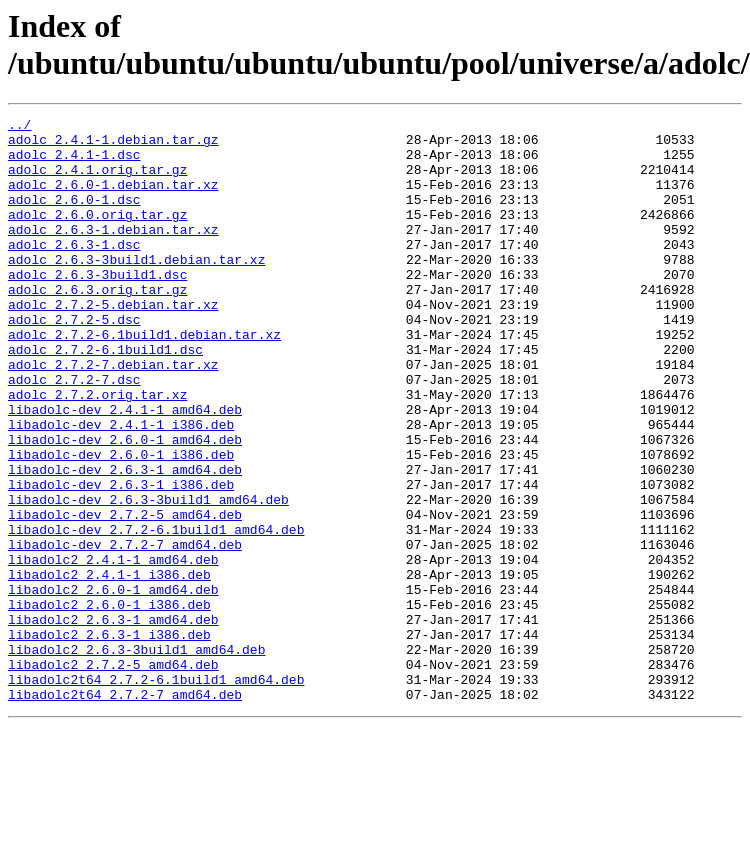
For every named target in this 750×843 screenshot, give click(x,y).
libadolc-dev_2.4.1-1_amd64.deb (125, 469)
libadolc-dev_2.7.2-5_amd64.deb (125, 595)
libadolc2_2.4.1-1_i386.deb (109, 667)
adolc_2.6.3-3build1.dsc (97, 307)
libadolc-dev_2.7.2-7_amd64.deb (125, 631)
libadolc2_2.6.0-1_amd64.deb (113, 685)
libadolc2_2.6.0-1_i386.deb (109, 703)
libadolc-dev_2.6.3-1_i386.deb (121, 559)
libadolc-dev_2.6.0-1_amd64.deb (125, 505)
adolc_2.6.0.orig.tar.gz (97, 235)
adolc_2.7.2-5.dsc (74, 361)
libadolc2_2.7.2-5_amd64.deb (113, 775)
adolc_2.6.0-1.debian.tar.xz (113, 199)
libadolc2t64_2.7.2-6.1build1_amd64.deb (156, 793)
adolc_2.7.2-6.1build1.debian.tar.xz (144, 379)
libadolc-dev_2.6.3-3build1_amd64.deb (148, 577)
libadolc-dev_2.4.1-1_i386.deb (121, 487)
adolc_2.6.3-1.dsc (74, 271)
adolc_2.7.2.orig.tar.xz (97, 451)
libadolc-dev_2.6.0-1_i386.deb (121, 523)
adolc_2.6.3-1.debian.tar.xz (113, 253)
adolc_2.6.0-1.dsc (74, 217)
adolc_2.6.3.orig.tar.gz (97, 325)
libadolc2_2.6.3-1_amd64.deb (113, 721)
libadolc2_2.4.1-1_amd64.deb (113, 649)
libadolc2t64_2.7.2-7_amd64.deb (125, 811)
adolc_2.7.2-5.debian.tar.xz (113, 343)
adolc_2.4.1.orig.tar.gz (97, 181)
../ (19, 127)
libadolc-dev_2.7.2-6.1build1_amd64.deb (156, 613)
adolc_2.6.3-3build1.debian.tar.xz (136, 289)
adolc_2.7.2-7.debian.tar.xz (113, 415)
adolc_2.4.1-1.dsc (74, 163)
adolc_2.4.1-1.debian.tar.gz (113, 145)
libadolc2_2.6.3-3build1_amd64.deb (136, 757)
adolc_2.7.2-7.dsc (74, 433)
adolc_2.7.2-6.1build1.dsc (105, 397)
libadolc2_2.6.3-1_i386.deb (109, 739)
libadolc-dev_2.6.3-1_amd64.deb (125, 541)
